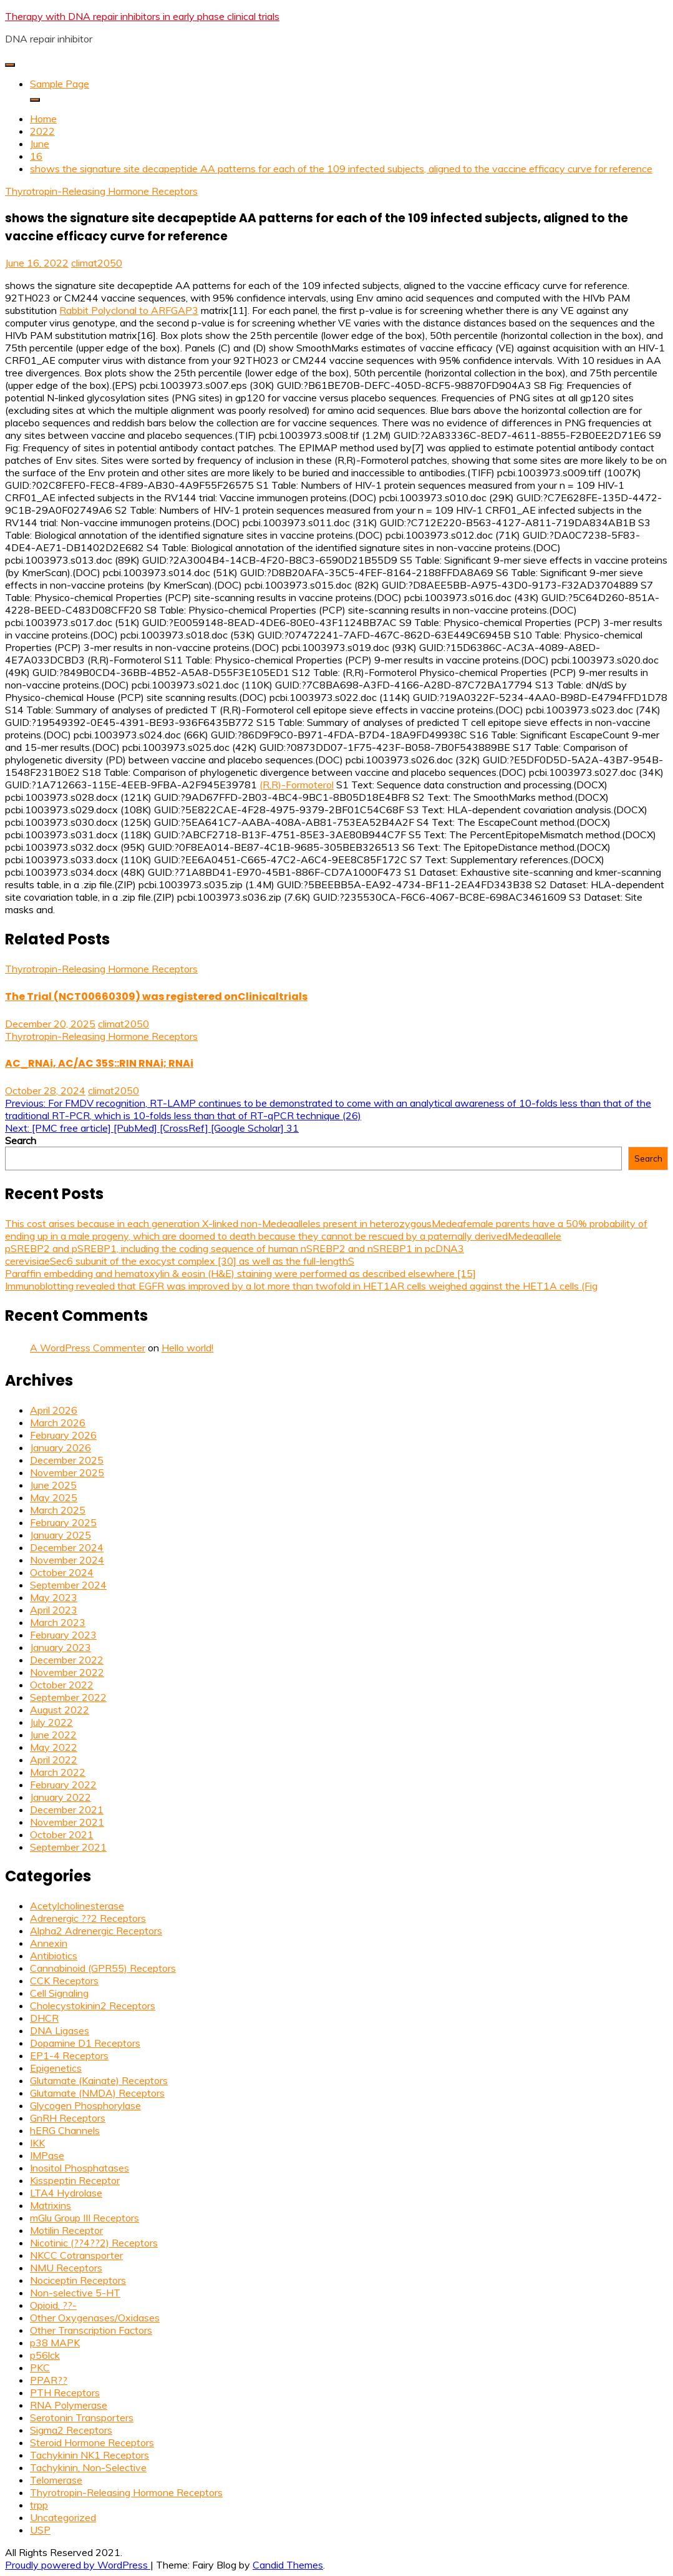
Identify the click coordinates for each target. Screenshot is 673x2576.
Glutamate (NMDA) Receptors (97, 2093)
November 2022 (67, 1672)
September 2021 (68, 1847)
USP (40, 2530)
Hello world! (187, 1347)
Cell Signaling (59, 1993)
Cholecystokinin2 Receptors (92, 2005)
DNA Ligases (59, 2030)
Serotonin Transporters (81, 2417)
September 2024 (68, 1585)
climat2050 (96, 263)
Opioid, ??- (53, 2305)
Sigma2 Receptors (71, 2430)
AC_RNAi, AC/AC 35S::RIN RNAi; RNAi (99, 1063)
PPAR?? (48, 2380)
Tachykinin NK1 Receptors (89, 2455)
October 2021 (62, 1834)
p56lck (45, 2355)
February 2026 (63, 1435)
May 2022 (53, 1747)
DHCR (44, 2018)
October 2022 (62, 1684)
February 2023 (63, 1634)
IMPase (47, 2155)
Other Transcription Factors (91, 2330)
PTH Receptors (65, 2392)
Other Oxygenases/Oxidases (95, 2317)
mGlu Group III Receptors (84, 2217)
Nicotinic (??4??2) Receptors (94, 2242)
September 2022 (68, 1697)
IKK (37, 2143)
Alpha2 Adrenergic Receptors (96, 1930)
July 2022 (51, 1722)
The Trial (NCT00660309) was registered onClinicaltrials (156, 996)
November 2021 (67, 1822)
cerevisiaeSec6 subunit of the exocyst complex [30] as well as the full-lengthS (179, 1261)
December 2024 (67, 1547)
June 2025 (53, 1485)
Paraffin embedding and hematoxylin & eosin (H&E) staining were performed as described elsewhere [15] (240, 1273)
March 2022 (57, 1772)
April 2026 (53, 1410)
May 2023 (53, 1597)
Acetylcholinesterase (77, 1905)
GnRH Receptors (67, 2118)
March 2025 (57, 1510)
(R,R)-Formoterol (296, 784)
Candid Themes (288, 2565)
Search (20, 1140)
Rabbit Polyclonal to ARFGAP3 (128, 310)
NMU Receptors (66, 2267)
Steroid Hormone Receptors (92, 2442)
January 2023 (60, 1647)
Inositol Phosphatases (79, 2168)
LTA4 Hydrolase (66, 2193)
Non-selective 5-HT (75, 2292)
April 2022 (53, 1759)
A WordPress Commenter (87, 1347)
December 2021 (67, 1809)
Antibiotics (53, 1955)
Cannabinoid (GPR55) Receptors (103, 1968)
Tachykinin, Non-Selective (88, 2467)
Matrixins (50, 2205)
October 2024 (62, 1572)
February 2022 (63, 1784)
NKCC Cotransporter (76, 2255)
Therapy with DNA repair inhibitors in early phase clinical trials (142, 16)
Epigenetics (56, 2068)
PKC (40, 2367)
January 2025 (60, 1535)
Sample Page (59, 83)
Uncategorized (63, 2517)
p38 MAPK (55, 2342)
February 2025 (63, 1522)
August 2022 (59, 1709)
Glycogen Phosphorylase (85, 2105)
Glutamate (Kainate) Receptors (99, 2080)
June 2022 (53, 1734)
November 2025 (67, 1472)
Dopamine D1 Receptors (85, 2043)
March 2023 (57, 1622)
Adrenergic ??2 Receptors (88, 1918)
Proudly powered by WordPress (77, 2565)
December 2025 (67, 1460)
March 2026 (57, 1422)
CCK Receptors (64, 1980)
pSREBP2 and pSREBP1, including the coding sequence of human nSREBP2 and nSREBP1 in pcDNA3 (234, 1248)
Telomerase (56, 2480)
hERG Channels (65, 2130)
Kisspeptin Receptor (75, 2180)
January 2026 (60, 1447)
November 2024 (67, 1560)
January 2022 (60, 1797)
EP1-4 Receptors (69, 2055)
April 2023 (53, 1610)
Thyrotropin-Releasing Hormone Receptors (101, 191)
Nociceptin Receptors (78, 2280)
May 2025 (53, 1497)
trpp (39, 2505)
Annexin (48, 1943)
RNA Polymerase (68, 2405)
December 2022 (67, 1659)
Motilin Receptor (66, 2230)
